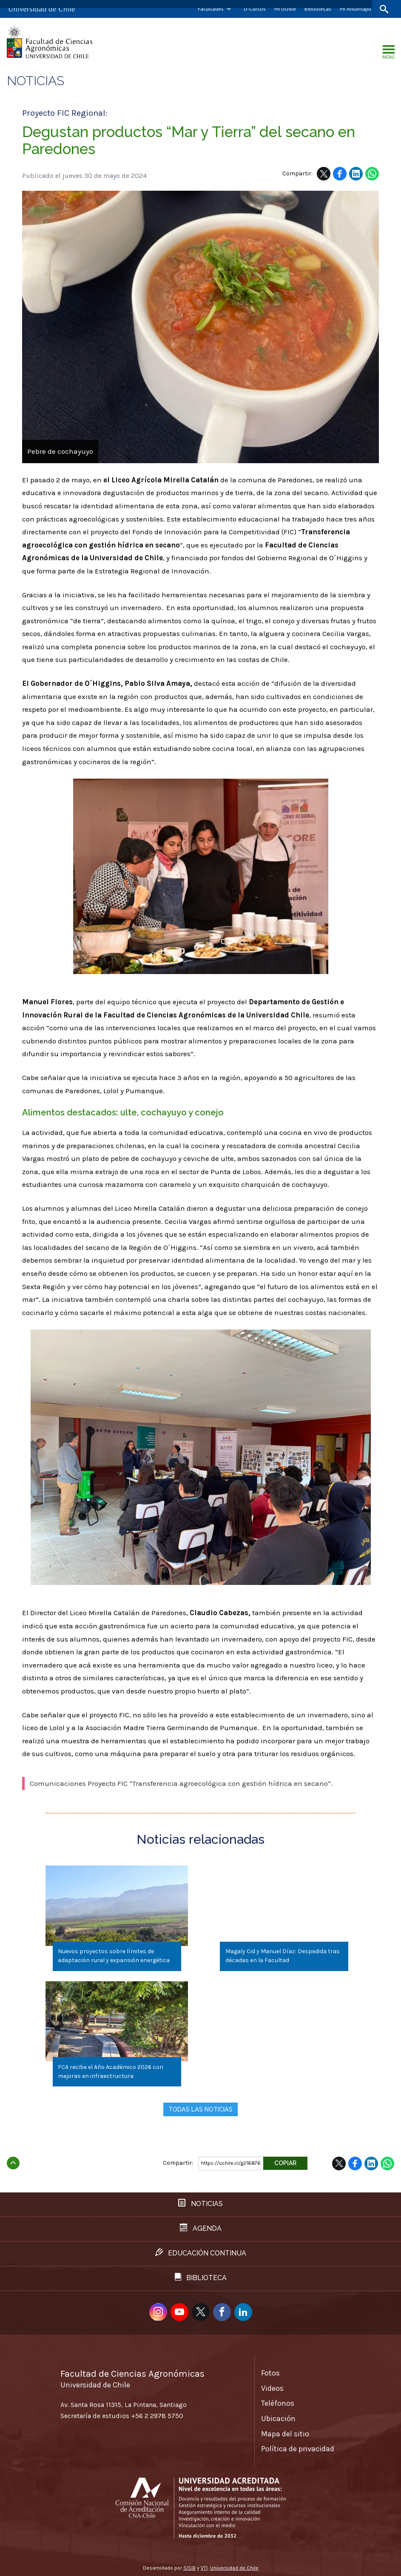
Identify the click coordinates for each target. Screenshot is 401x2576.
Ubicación (278, 2417)
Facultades (211, 8)
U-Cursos (255, 8)
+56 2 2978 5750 (157, 2415)
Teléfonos (277, 2402)
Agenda (201, 2227)
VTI (204, 2567)
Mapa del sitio (285, 2433)
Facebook (339, 173)
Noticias (35, 81)
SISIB (189, 2567)
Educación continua (200, 2251)
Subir (13, 2159)
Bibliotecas (317, 8)
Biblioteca (201, 2276)
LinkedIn (356, 174)
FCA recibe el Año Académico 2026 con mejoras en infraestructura (110, 2071)
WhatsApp (372, 173)
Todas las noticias (200, 2108)
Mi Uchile (285, 8)
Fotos (270, 2372)
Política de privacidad (297, 2448)
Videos (272, 2387)
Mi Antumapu (355, 8)
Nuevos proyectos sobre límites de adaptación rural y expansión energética (114, 1956)
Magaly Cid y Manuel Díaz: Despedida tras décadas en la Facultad (282, 1956)
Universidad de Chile (234, 2567)
